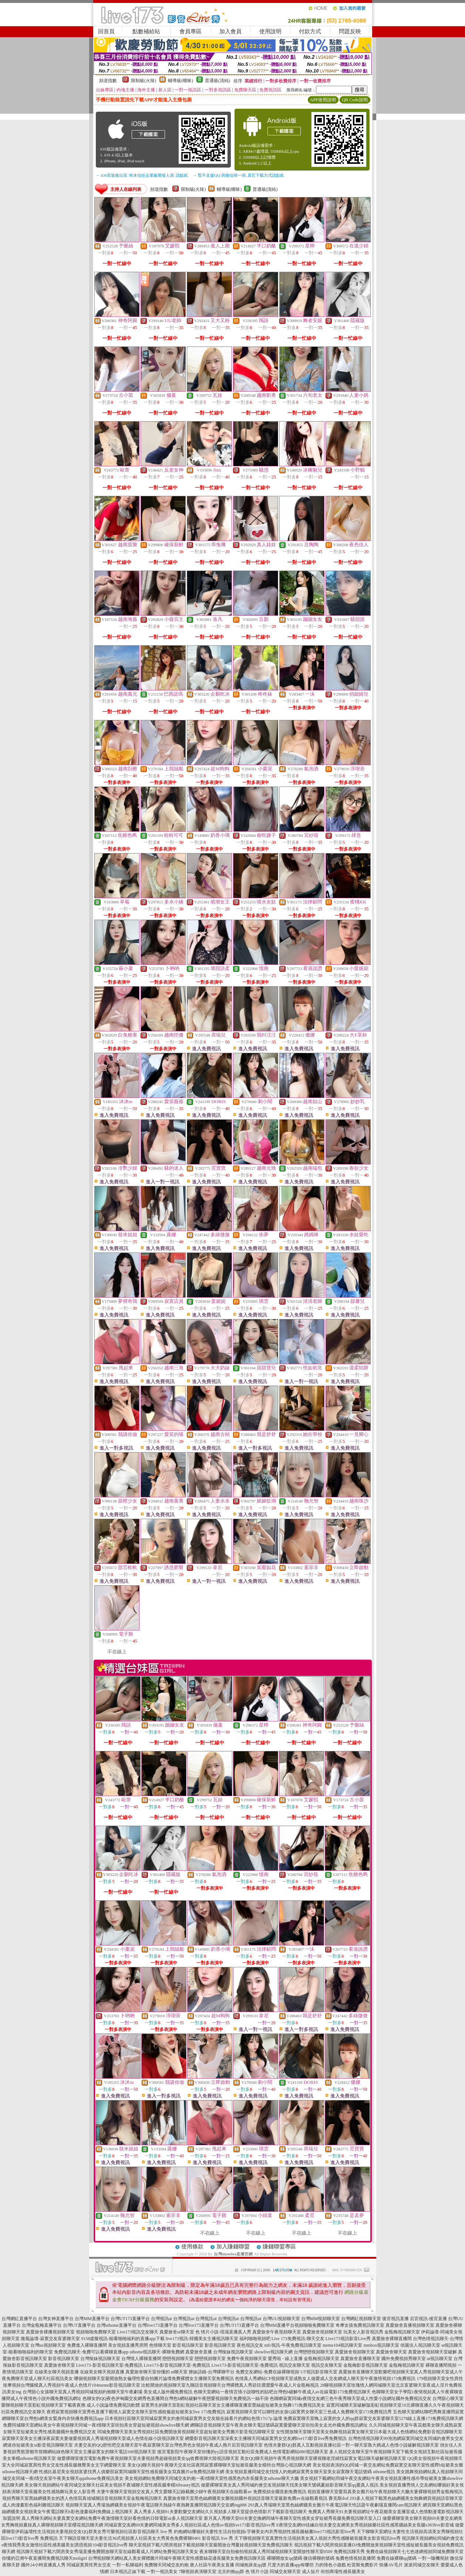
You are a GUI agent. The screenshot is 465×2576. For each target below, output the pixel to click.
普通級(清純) (217, 80)
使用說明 (270, 31)
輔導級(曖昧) (180, 80)
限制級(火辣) (143, 80)
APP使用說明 (323, 99)
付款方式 (310, 31)
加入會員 (230, 31)
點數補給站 (146, 31)
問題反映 (350, 31)
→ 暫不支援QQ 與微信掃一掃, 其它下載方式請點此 (238, 175)
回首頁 (106, 31)
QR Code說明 (355, 99)
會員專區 (190, 31)
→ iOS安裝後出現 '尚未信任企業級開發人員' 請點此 (142, 175)
